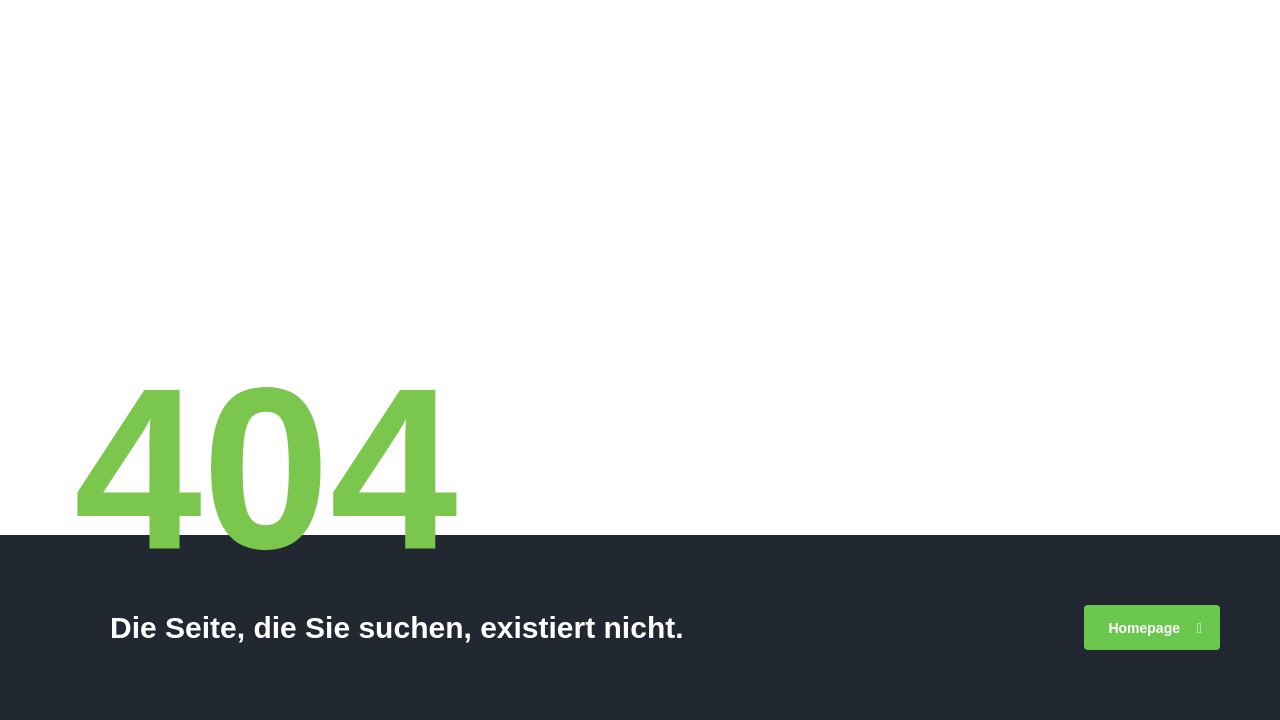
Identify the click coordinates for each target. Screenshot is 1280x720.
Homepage (1155, 628)
